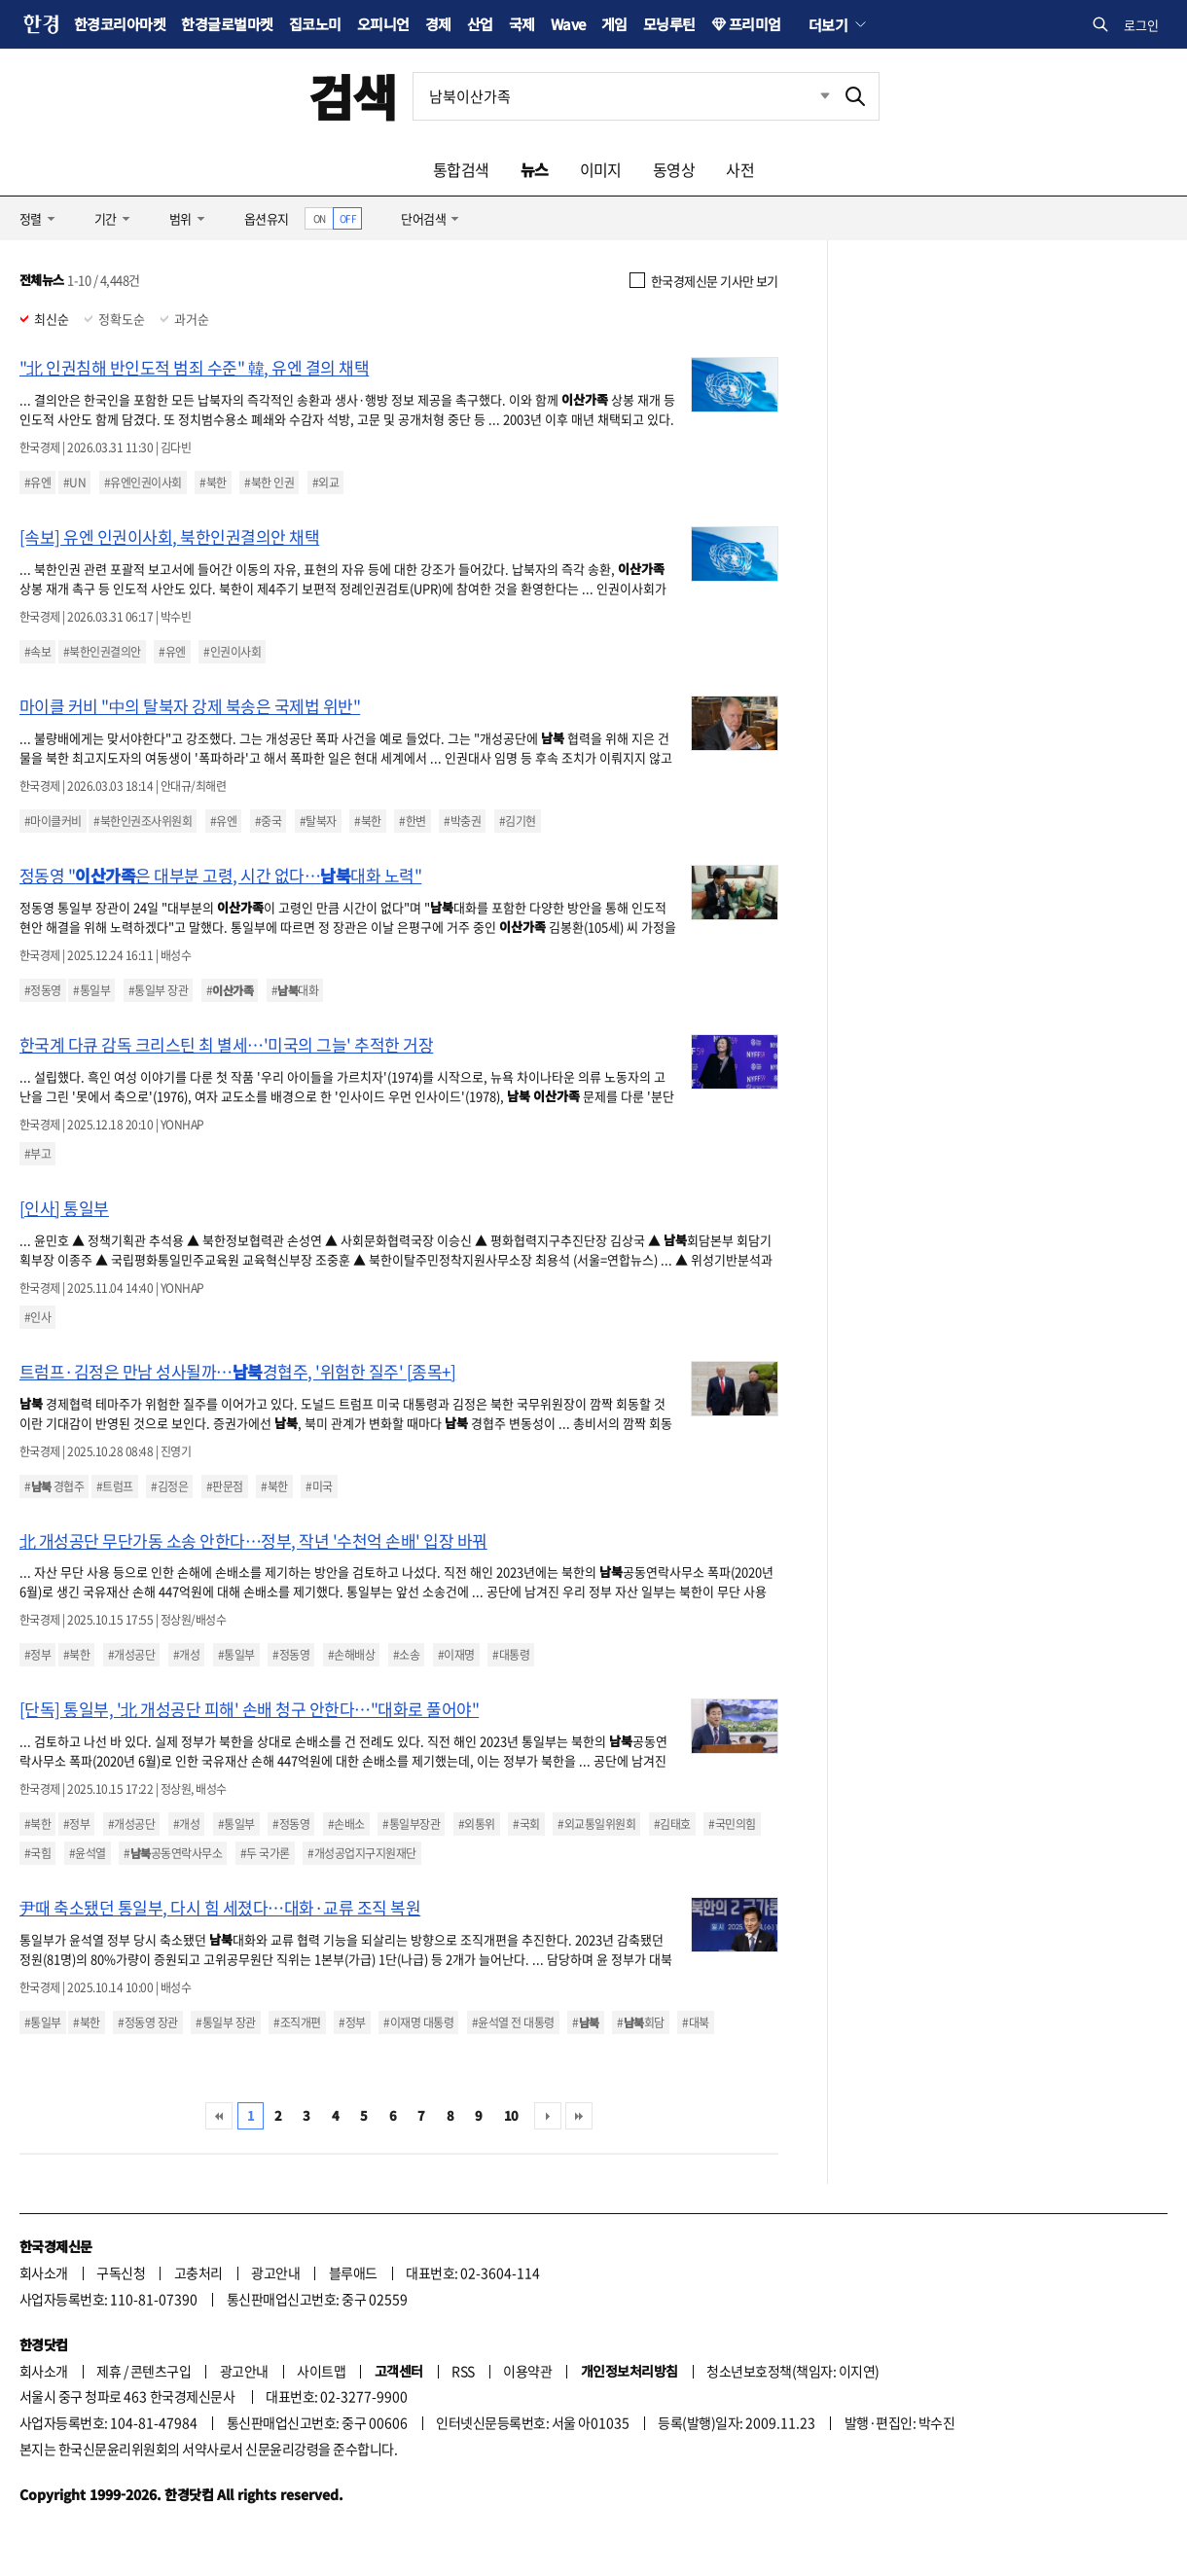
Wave (568, 24)
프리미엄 (755, 24)
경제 (438, 24)
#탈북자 (318, 821)
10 (511, 2115)
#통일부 (91, 990)
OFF (348, 218)
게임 (614, 24)
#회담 (641, 2022)
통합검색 (461, 169)
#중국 (268, 821)
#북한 (212, 482)
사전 (740, 169)
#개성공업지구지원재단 (361, 1853)
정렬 (30, 218)
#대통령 (510, 1655)
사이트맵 (321, 2370)
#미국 (319, 1486)
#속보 (37, 652)
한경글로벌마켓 (226, 24)
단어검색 (423, 218)
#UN (74, 482)
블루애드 (353, 2272)
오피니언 (383, 24)
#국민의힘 (731, 1824)
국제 (522, 24)
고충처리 (198, 2272)
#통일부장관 (411, 1824)
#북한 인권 (269, 482)
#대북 (695, 2022)
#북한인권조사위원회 (142, 821)
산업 (480, 24)
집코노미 (315, 24)
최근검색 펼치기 (810, 96)
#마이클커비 (53, 821)
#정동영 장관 (147, 2022)
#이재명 (456, 1655)
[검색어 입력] (623, 96)
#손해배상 (351, 1655)
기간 (105, 218)
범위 (180, 218)
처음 (219, 2115)
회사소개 (43, 2272)
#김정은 (169, 1486)
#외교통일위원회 (596, 1824)
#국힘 (37, 1853)
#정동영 (42, 990)
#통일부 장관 (158, 990)
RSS (462, 2370)
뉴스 (535, 169)
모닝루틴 (669, 24)
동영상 (674, 169)
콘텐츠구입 (160, 2370)
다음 (547, 2115)
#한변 (412, 821)
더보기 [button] (828, 24)
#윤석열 (87, 1853)
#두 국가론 (265, 1853)
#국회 (526, 1824)
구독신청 (120, 2272)
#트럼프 (114, 1486)
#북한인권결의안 (102, 652)
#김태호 (672, 1824)
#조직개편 (296, 2022)
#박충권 (462, 821)
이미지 (601, 169)
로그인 (1141, 25)
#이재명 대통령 (418, 2022)
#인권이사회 (232, 652)
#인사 (37, 1317)
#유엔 (37, 482)
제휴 (108, 2370)
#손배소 (346, 1824)
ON (319, 218)
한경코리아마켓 (119, 24)
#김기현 (517, 821)
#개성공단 (131, 1655)
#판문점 (224, 1486)
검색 (352, 96)
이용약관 (527, 2370)
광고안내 (275, 2272)
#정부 (37, 1655)
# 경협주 (54, 1486)
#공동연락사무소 (173, 1853)
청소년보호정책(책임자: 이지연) (792, 2370)
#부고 (37, 1154)
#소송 (406, 1655)
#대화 (295, 990)
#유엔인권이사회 (143, 482)
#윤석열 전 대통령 (513, 2022)
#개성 (186, 1655)
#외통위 (476, 1824)
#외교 (325, 482)
